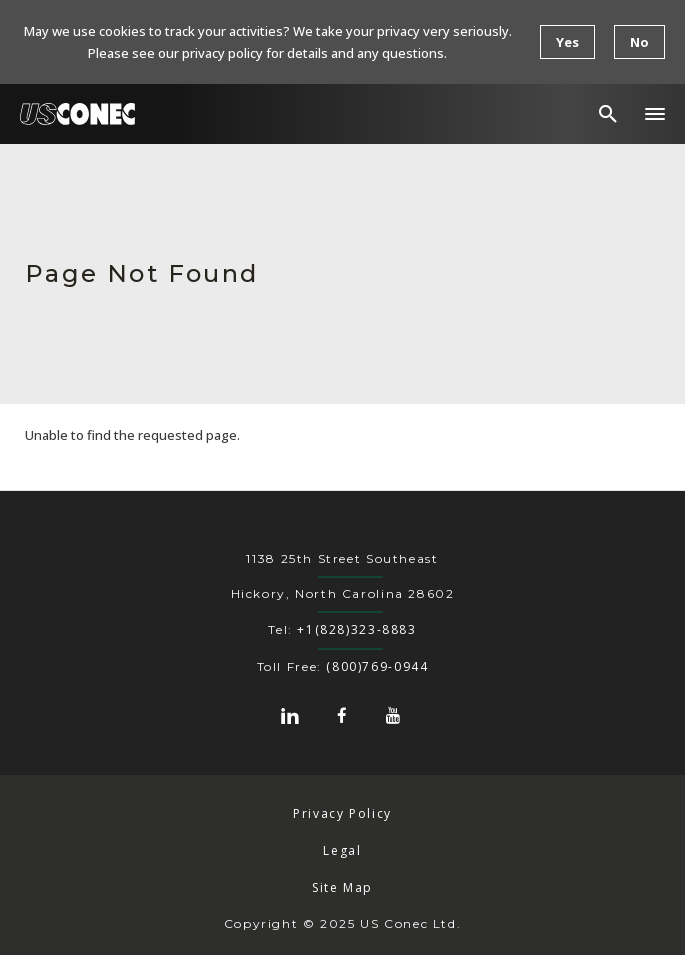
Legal (342, 850)
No (639, 42)
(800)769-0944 (377, 666)
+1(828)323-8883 (356, 629)
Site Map (342, 887)
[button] (655, 114)
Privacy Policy (342, 813)
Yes (567, 42)
